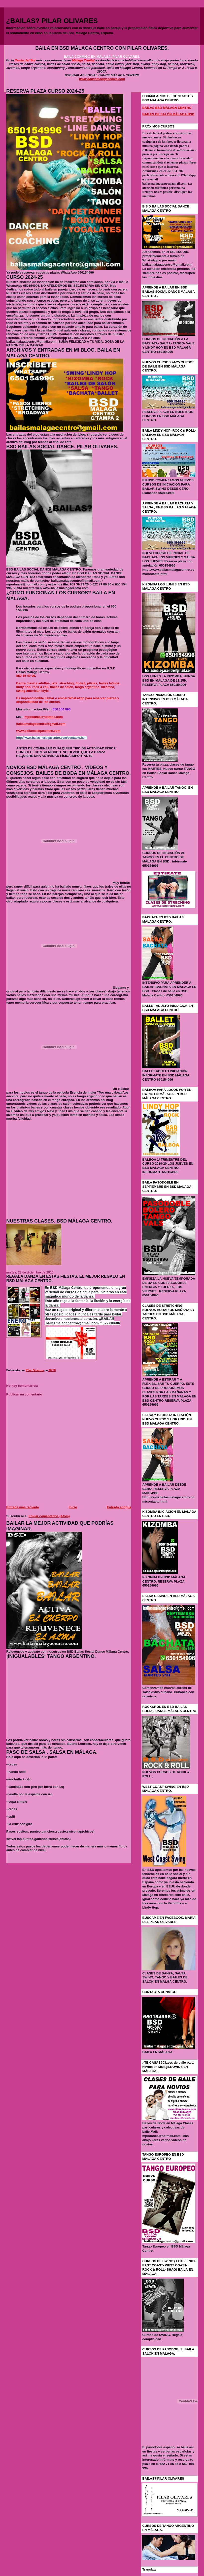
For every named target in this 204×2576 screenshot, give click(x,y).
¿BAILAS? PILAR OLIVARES (52, 21)
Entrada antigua (119, 1507)
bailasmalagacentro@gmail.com (40, 724)
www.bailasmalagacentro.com (102, 79)
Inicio (73, 1507)
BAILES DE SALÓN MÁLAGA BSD (168, 114)
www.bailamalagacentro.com (38, 731)
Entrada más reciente (22, 1507)
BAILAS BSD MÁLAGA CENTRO (166, 108)
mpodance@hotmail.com (44, 717)
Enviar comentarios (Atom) (49, 1516)
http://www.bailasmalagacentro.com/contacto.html (51, 737)
